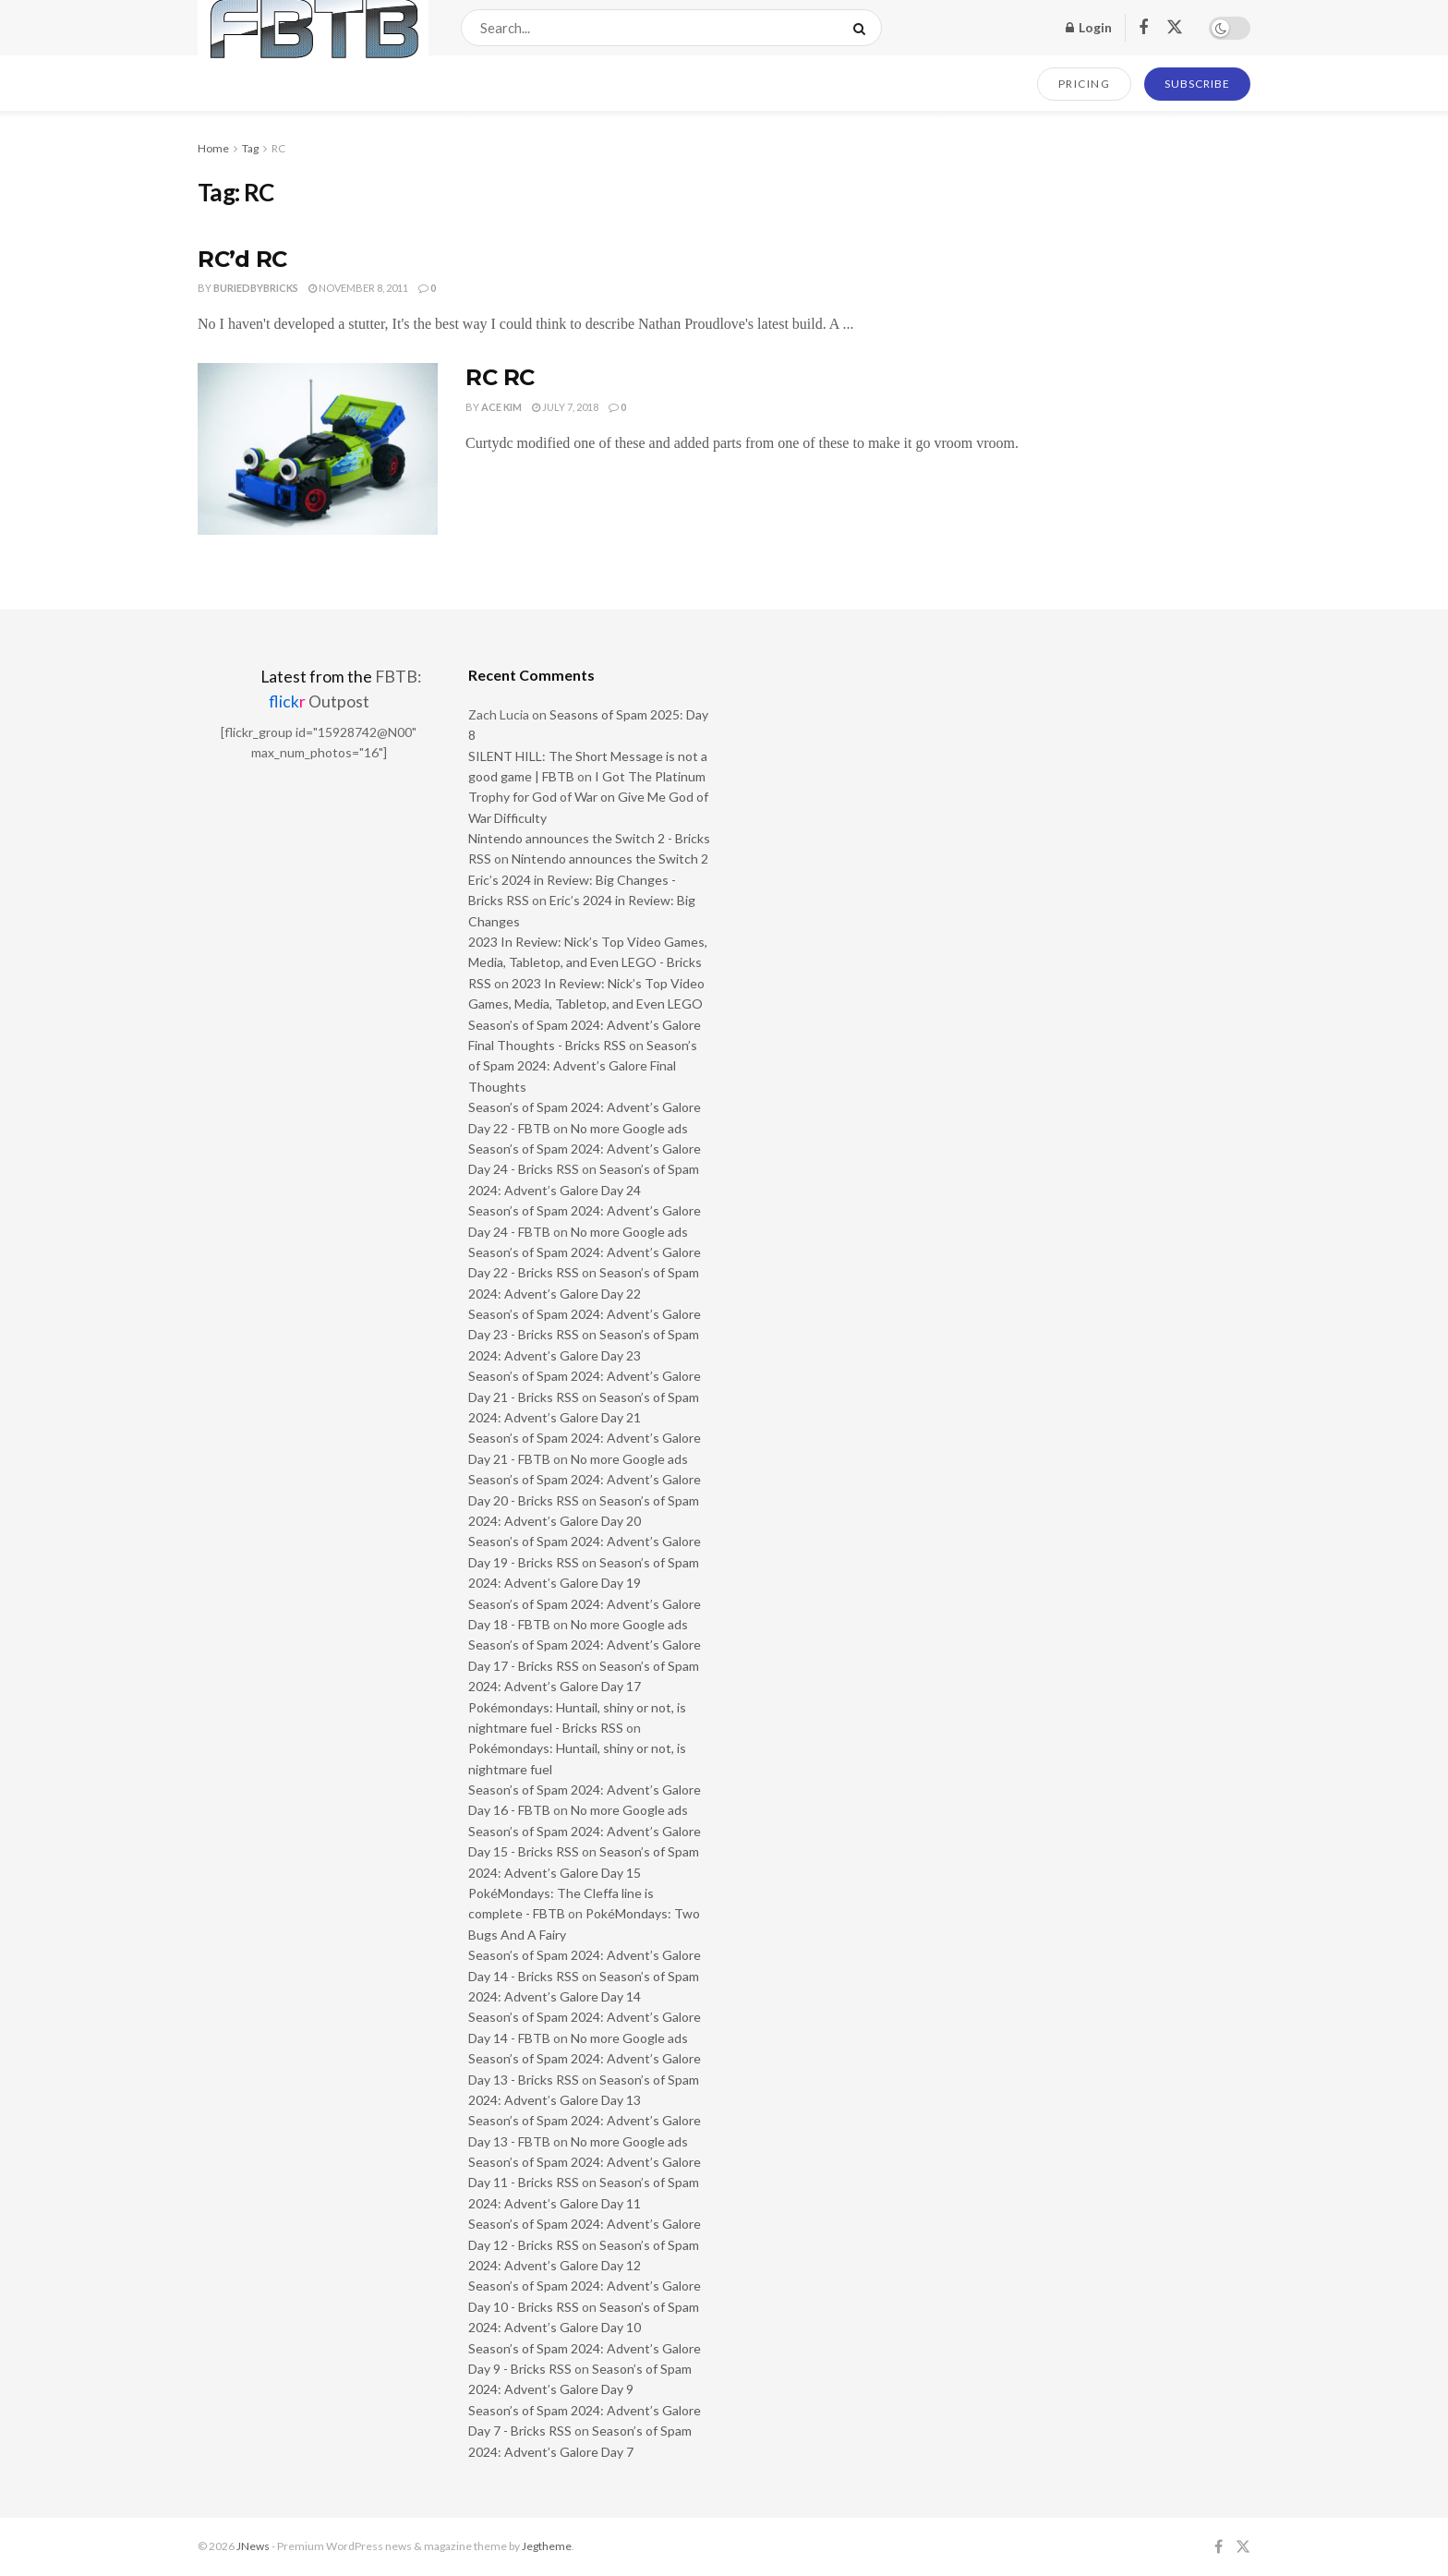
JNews (253, 2546)
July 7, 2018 (565, 407)
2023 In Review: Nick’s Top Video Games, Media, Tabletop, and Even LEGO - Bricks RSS (587, 962)
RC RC (500, 377)
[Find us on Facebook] (1143, 28)
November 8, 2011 (358, 288)
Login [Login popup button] (1089, 27)
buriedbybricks (255, 288)
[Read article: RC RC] (318, 449)
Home (213, 148)
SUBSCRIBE (1197, 84)
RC (278, 148)
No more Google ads (629, 1128)
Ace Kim (501, 407)
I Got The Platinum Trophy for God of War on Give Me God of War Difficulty (588, 797)
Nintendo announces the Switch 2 (610, 858)
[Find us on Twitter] (1174, 28)
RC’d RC (242, 259)
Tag (250, 148)
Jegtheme (547, 2546)
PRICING (1084, 84)
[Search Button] (863, 27)
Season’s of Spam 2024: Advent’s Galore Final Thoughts (582, 1065)
